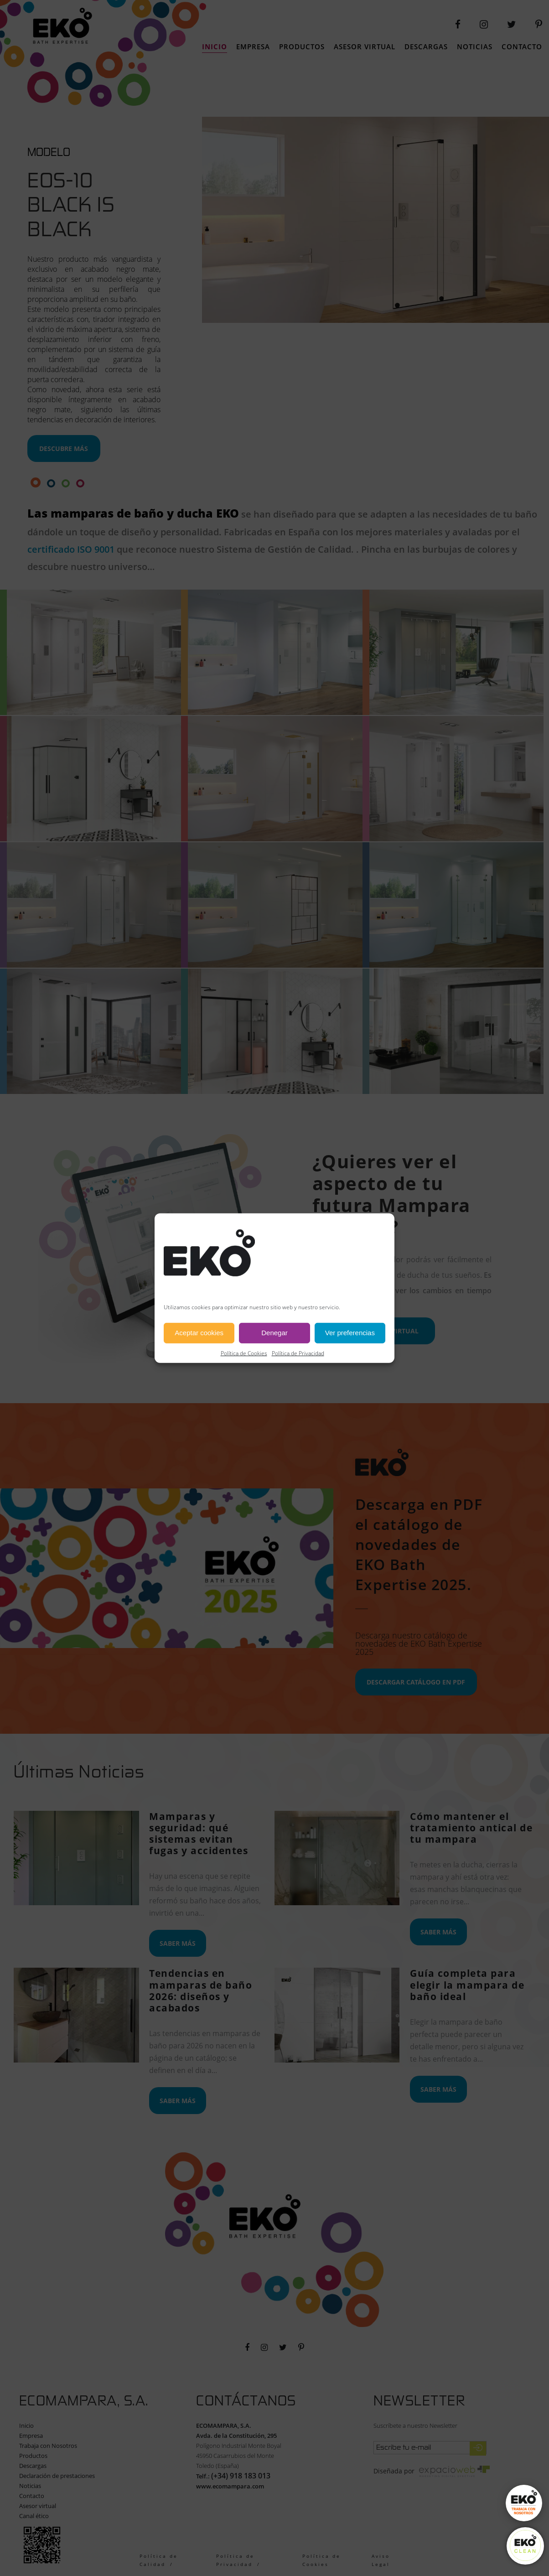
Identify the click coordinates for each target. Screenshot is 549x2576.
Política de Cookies (244, 1353)
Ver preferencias (350, 1333)
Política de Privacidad (298, 1353)
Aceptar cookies (199, 1333)
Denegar (274, 1333)
